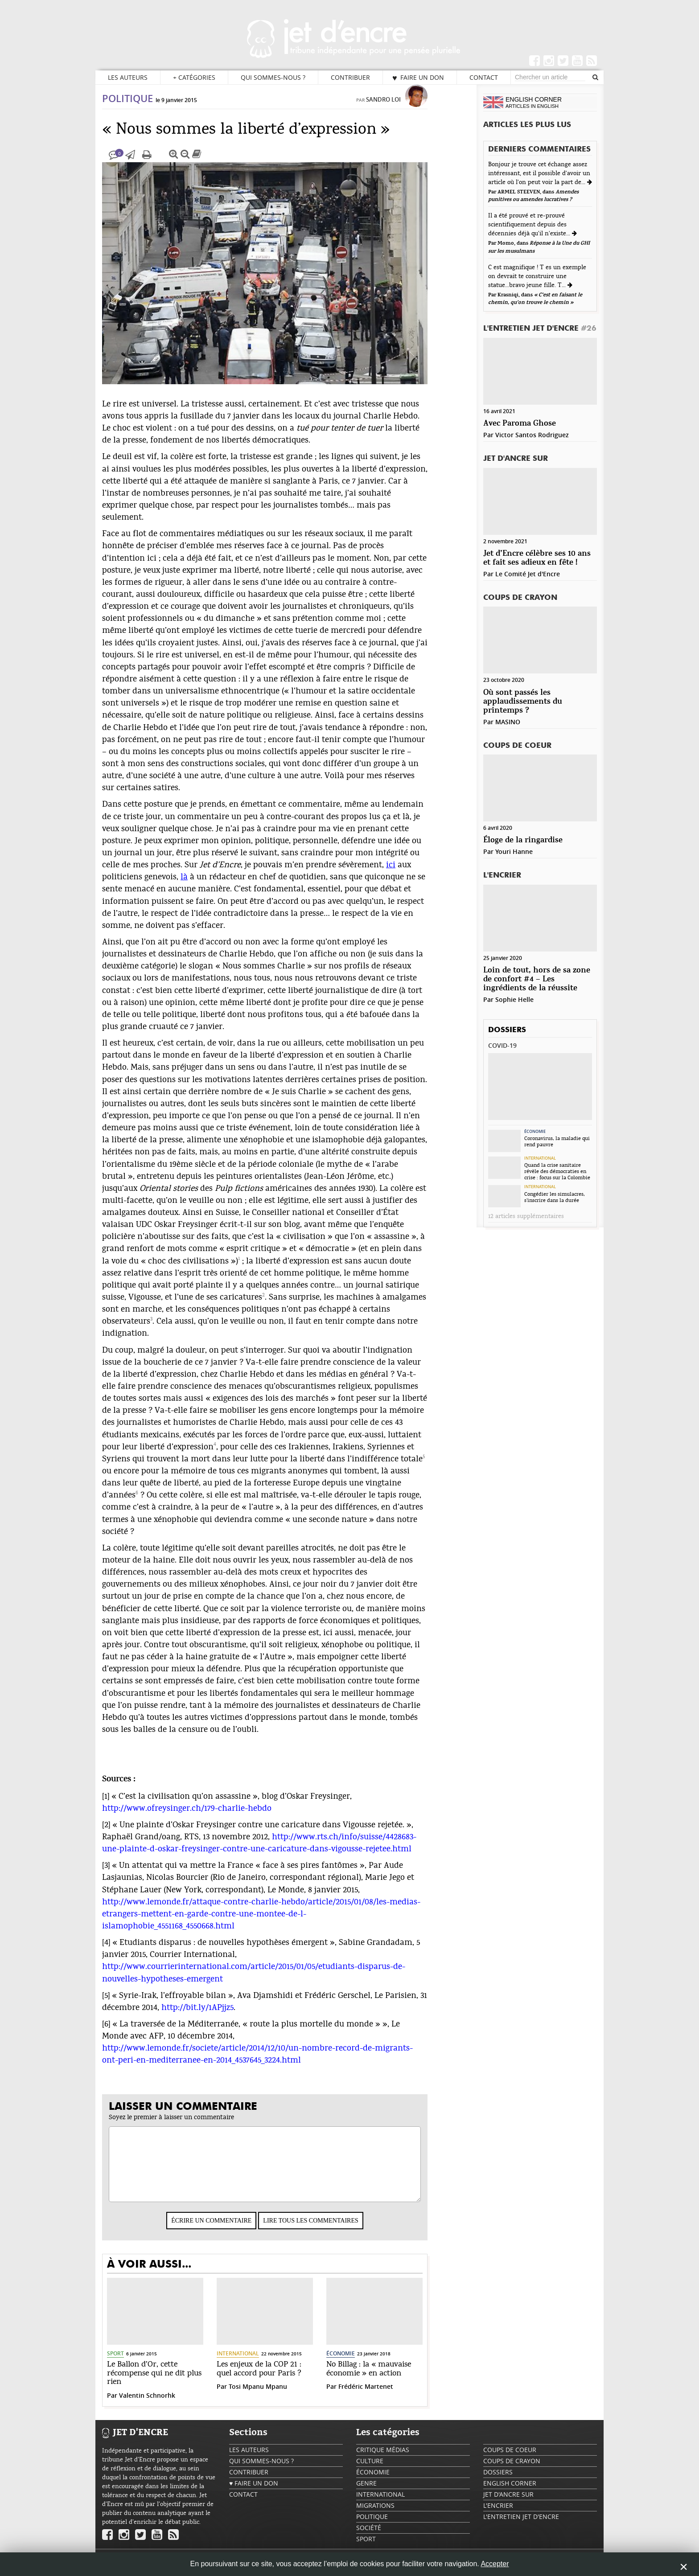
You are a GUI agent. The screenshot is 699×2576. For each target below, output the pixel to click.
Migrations (375, 2514)
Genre (366, 2492)
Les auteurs (128, 77)
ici (409, 874)
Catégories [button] (194, 77)
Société (368, 2536)
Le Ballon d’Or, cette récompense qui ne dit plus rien (172, 2382)
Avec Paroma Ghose (519, 423)
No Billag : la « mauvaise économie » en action (387, 2377)
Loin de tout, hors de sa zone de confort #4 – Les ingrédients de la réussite (536, 979)
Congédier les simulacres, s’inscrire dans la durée (554, 1197)
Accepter (495, 2564)
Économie (359, 2362)
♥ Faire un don (418, 77)
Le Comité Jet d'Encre (527, 574)
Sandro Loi (401, 108)
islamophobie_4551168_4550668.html (186, 1935)
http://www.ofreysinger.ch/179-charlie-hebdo (205, 1817)
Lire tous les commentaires (328, 2229)
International (256, 2362)
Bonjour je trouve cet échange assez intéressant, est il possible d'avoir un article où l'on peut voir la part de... (539, 173)
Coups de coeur (517, 746)
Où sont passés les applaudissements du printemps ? (522, 702)
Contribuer (350, 77)
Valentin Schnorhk (165, 2404)
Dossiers (507, 1030)
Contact (483, 77)
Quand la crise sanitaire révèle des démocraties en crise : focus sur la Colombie (557, 1171)
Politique (145, 107)
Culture (369, 2469)
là (202, 886)
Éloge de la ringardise (523, 840)
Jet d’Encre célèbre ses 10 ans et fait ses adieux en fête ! (537, 558)
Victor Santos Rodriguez (532, 435)
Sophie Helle (514, 999)
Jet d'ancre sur (515, 459)
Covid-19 (502, 1045)
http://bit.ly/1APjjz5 (216, 2016)
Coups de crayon (520, 598)
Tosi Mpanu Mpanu (276, 2395)
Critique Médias (382, 2458)
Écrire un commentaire (229, 2229)
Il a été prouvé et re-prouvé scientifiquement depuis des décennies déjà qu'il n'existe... (530, 225)
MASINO (507, 722)
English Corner (509, 2492)
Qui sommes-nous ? (273, 77)
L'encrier (502, 875)
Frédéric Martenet (384, 2395)
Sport (133, 2362)
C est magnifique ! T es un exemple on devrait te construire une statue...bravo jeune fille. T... (537, 276)
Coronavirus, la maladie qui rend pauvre (557, 1141)
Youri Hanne (514, 851)
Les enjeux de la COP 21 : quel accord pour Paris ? (277, 2377)
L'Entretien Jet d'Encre (539, 328)
